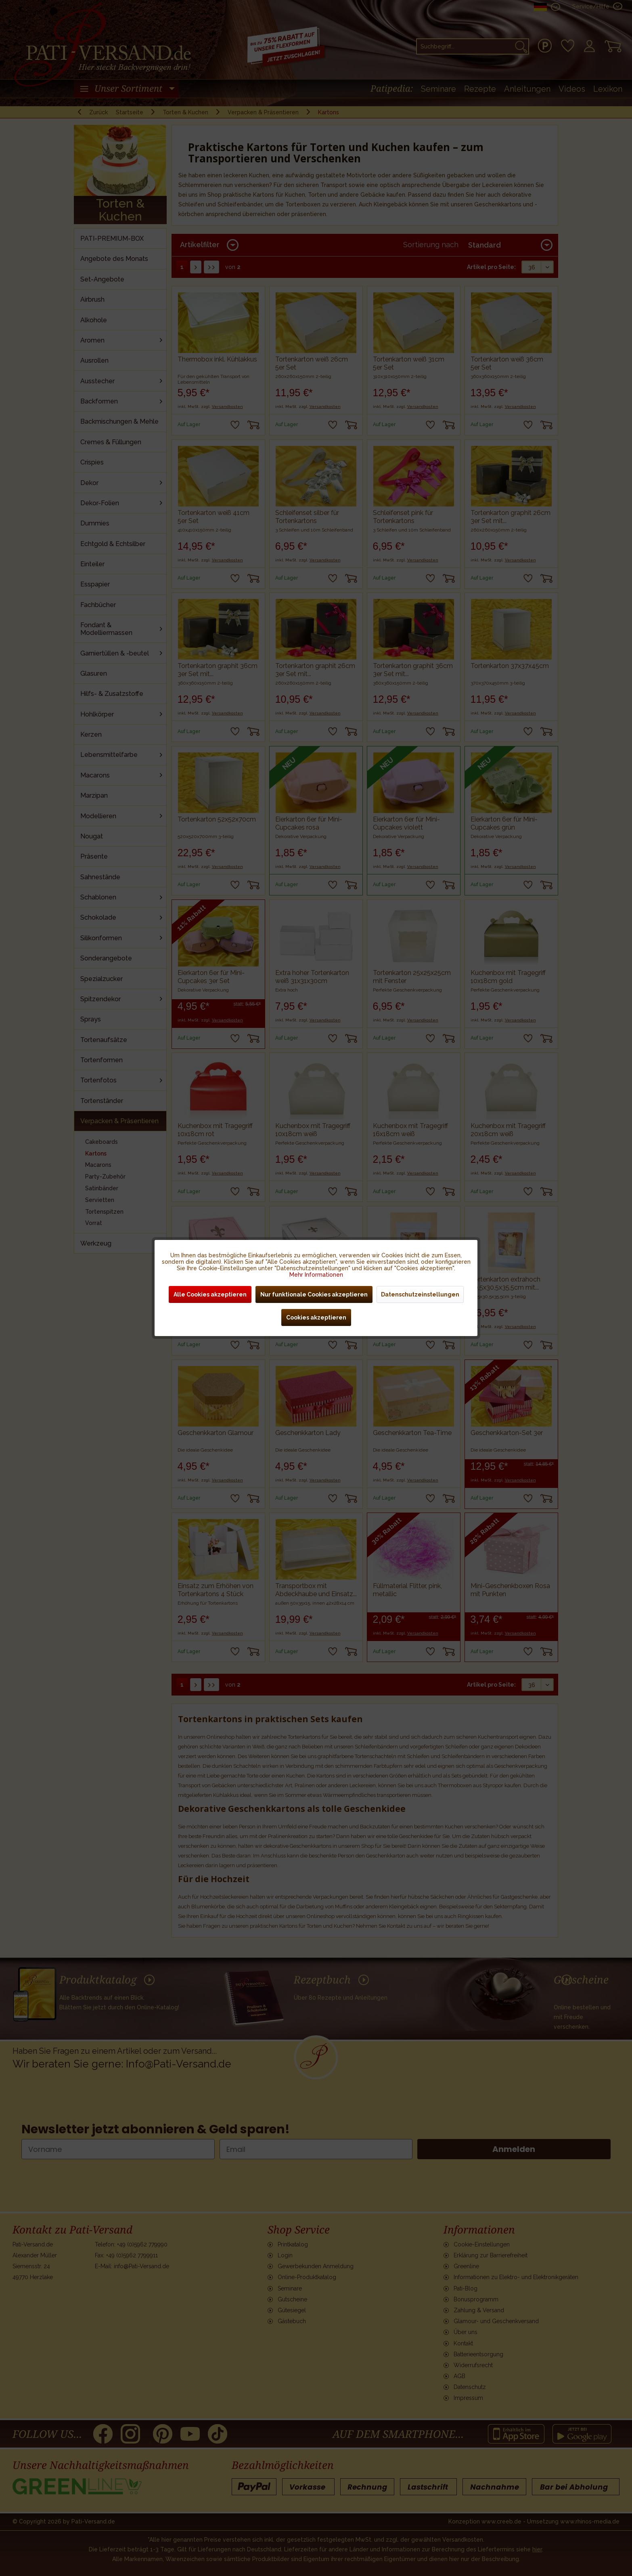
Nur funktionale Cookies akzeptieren (314, 1294)
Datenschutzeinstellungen (420, 1294)
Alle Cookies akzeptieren (210, 1294)
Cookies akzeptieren (316, 1317)
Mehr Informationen (316, 1274)
